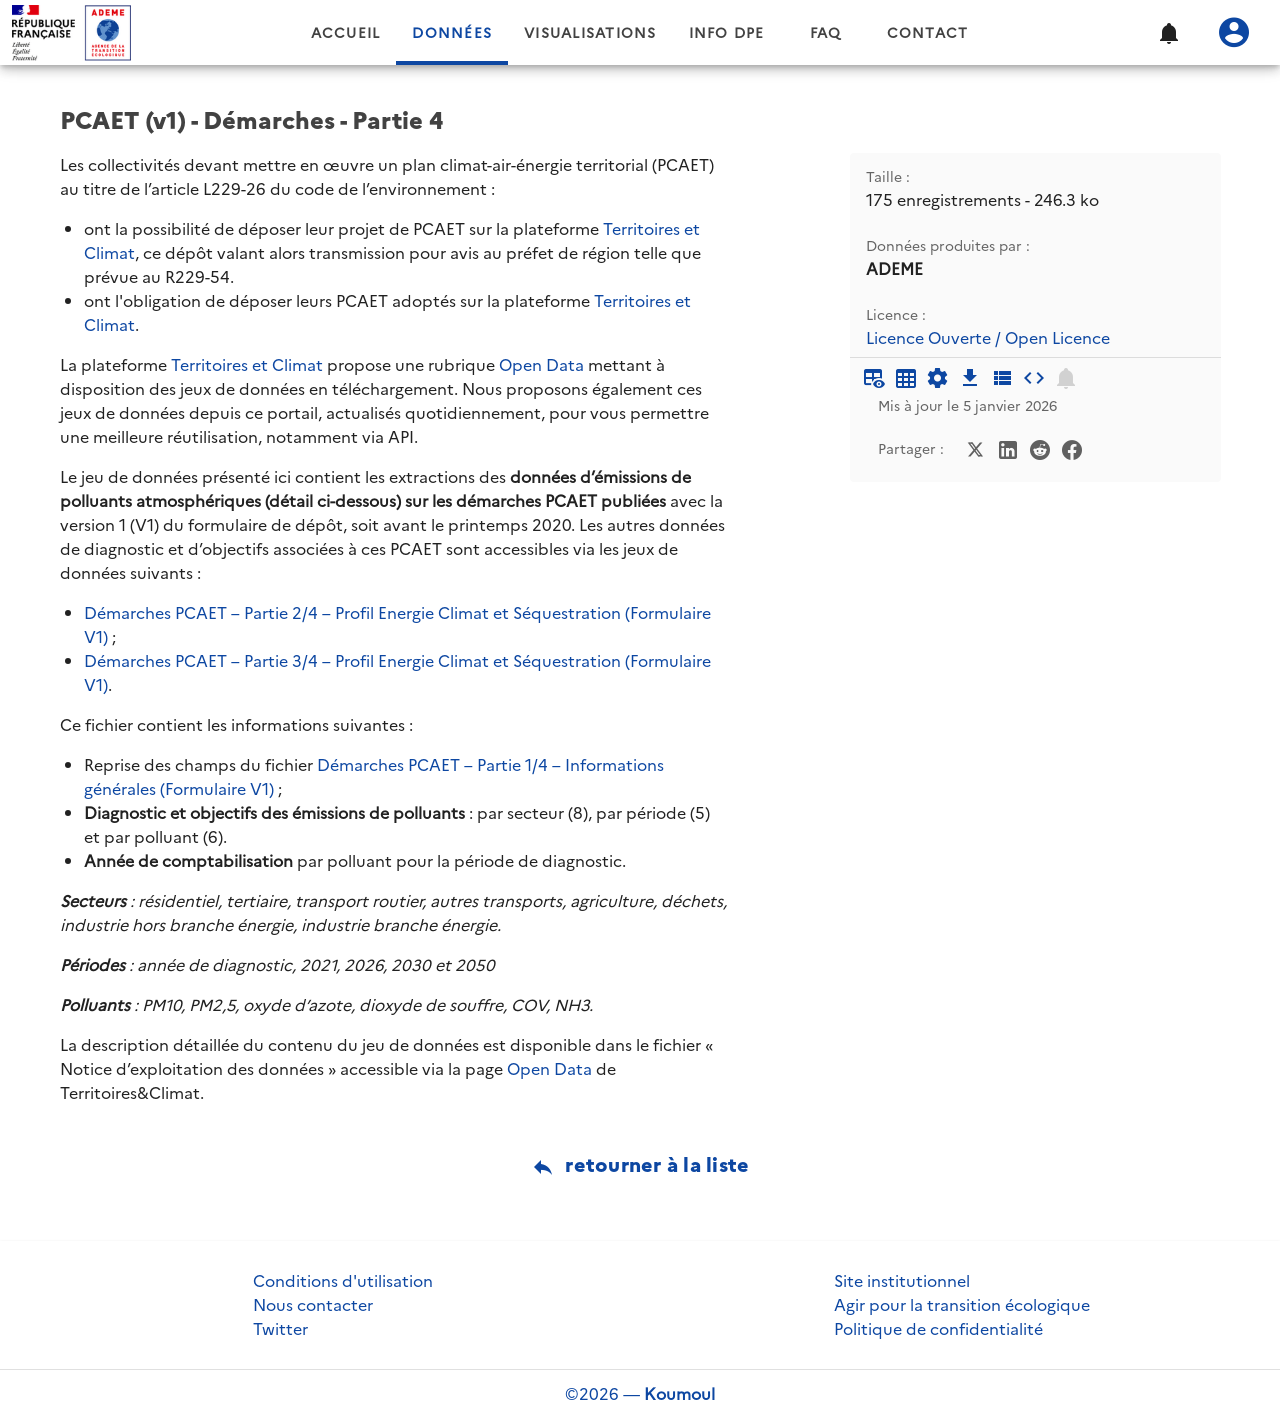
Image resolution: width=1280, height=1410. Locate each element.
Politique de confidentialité (938, 1329)
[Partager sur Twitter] (976, 448)
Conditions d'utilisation (343, 1281)
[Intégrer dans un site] (1034, 378)
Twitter (280, 1329)
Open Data (541, 365)
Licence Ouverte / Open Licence (988, 338)
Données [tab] (452, 33)
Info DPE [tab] (727, 33)
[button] (1168, 33)
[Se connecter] (1234, 33)
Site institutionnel (902, 1281)
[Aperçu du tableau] (874, 378)
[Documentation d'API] (938, 378)
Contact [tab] (928, 33)
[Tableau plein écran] (906, 378)
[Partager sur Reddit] (1040, 448)
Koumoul (679, 1394)
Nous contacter (313, 1305)
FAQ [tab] (826, 33)
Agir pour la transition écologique (962, 1305)
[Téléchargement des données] (970, 378)
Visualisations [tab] (590, 33)
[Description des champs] (1002, 378)
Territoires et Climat (247, 365)
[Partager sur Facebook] (1072, 448)
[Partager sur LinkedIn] (1008, 448)
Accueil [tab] (346, 33)
